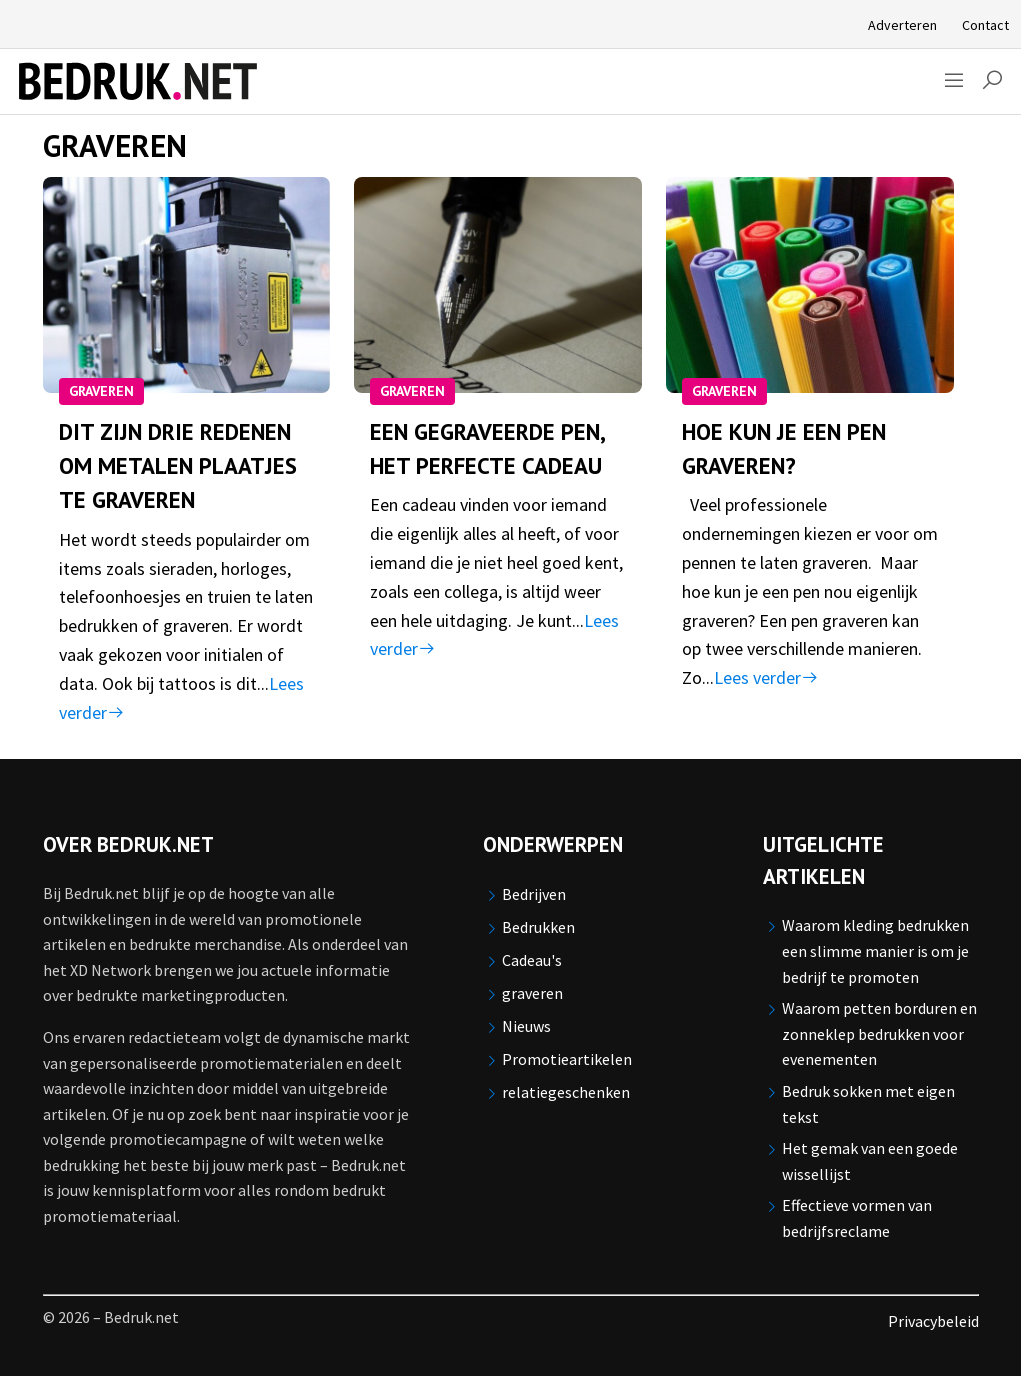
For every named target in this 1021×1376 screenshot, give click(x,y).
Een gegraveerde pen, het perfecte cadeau (487, 448)
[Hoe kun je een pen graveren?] (810, 285)
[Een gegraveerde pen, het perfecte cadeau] (498, 285)
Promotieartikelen (567, 1059)
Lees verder (766, 677)
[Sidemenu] (954, 82)
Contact (985, 25)
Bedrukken (538, 927)
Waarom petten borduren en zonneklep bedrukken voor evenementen (879, 1033)
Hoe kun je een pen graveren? (784, 448)
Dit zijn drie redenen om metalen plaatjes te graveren (178, 466)
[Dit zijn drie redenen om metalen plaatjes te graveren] (187, 285)
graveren (101, 391)
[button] (992, 82)
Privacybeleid (933, 1321)
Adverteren (902, 25)
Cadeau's (532, 960)
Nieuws (526, 1026)
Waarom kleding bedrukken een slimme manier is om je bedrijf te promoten (875, 950)
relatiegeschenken (566, 1092)
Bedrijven (534, 894)
